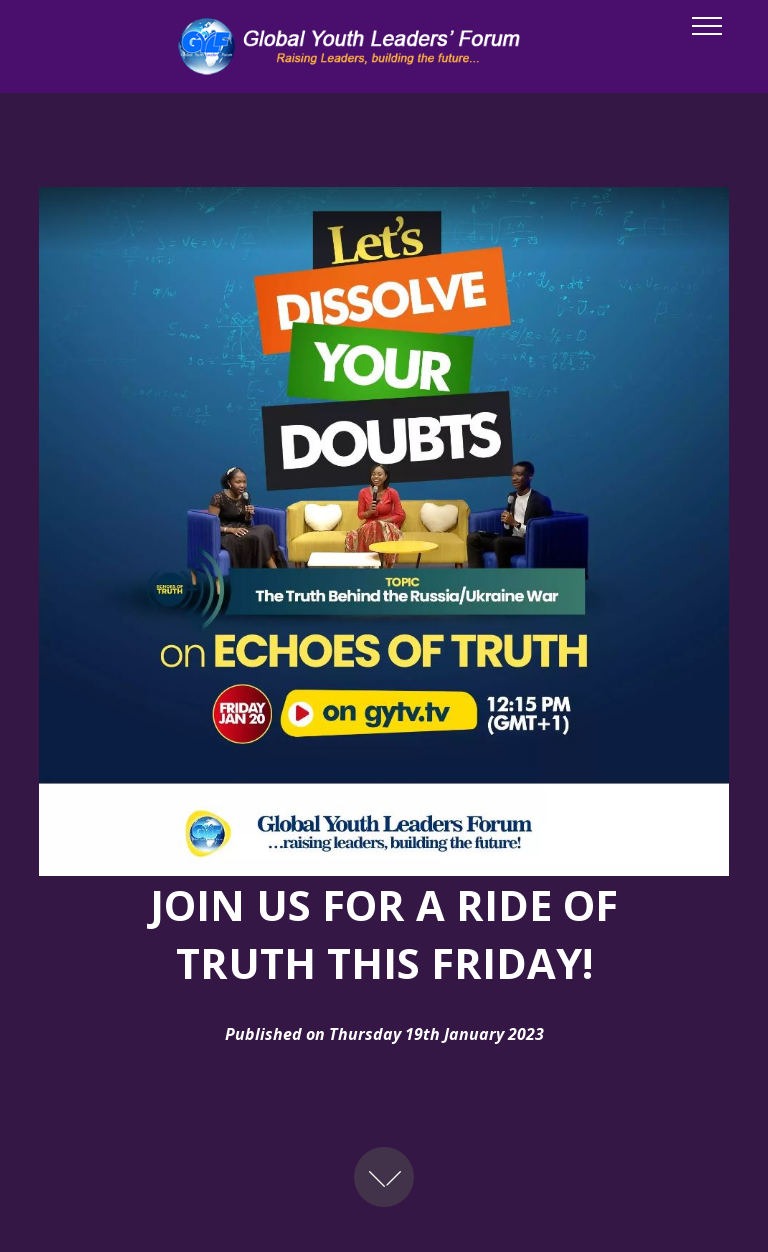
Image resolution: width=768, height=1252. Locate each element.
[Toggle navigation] (707, 25)
